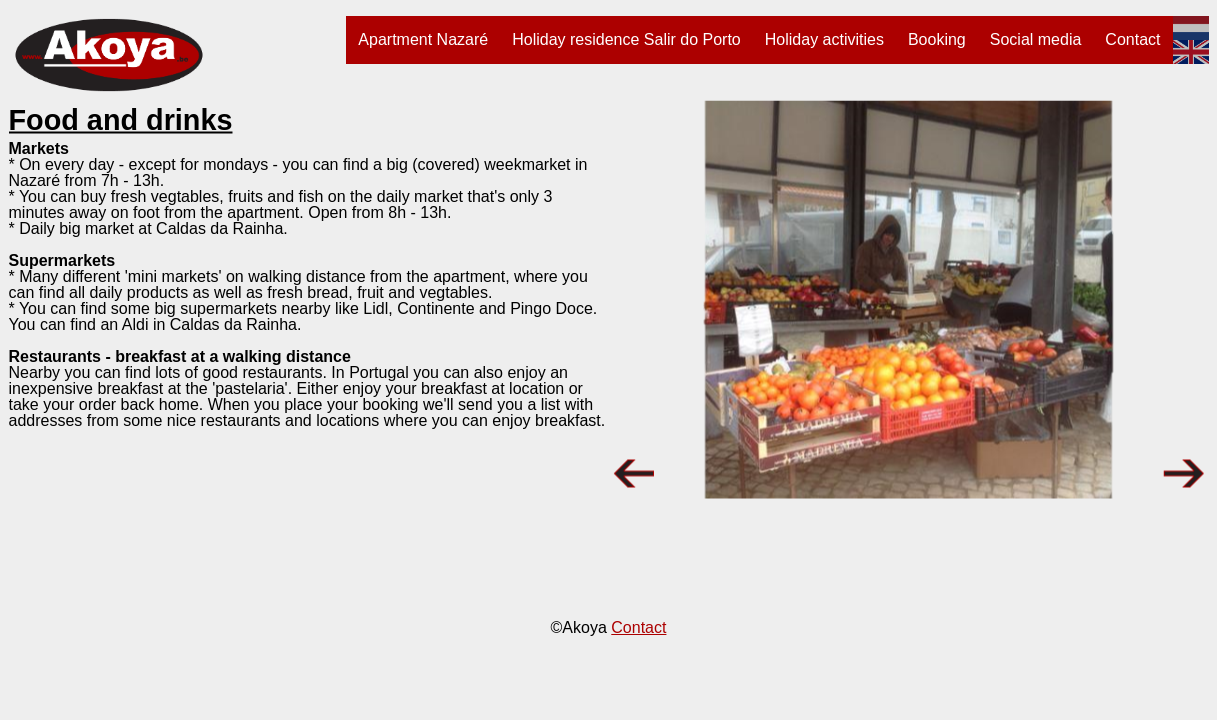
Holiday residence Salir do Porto (626, 39)
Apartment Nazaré (423, 39)
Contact (1132, 39)
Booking (937, 39)
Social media (1036, 39)
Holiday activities (824, 39)
